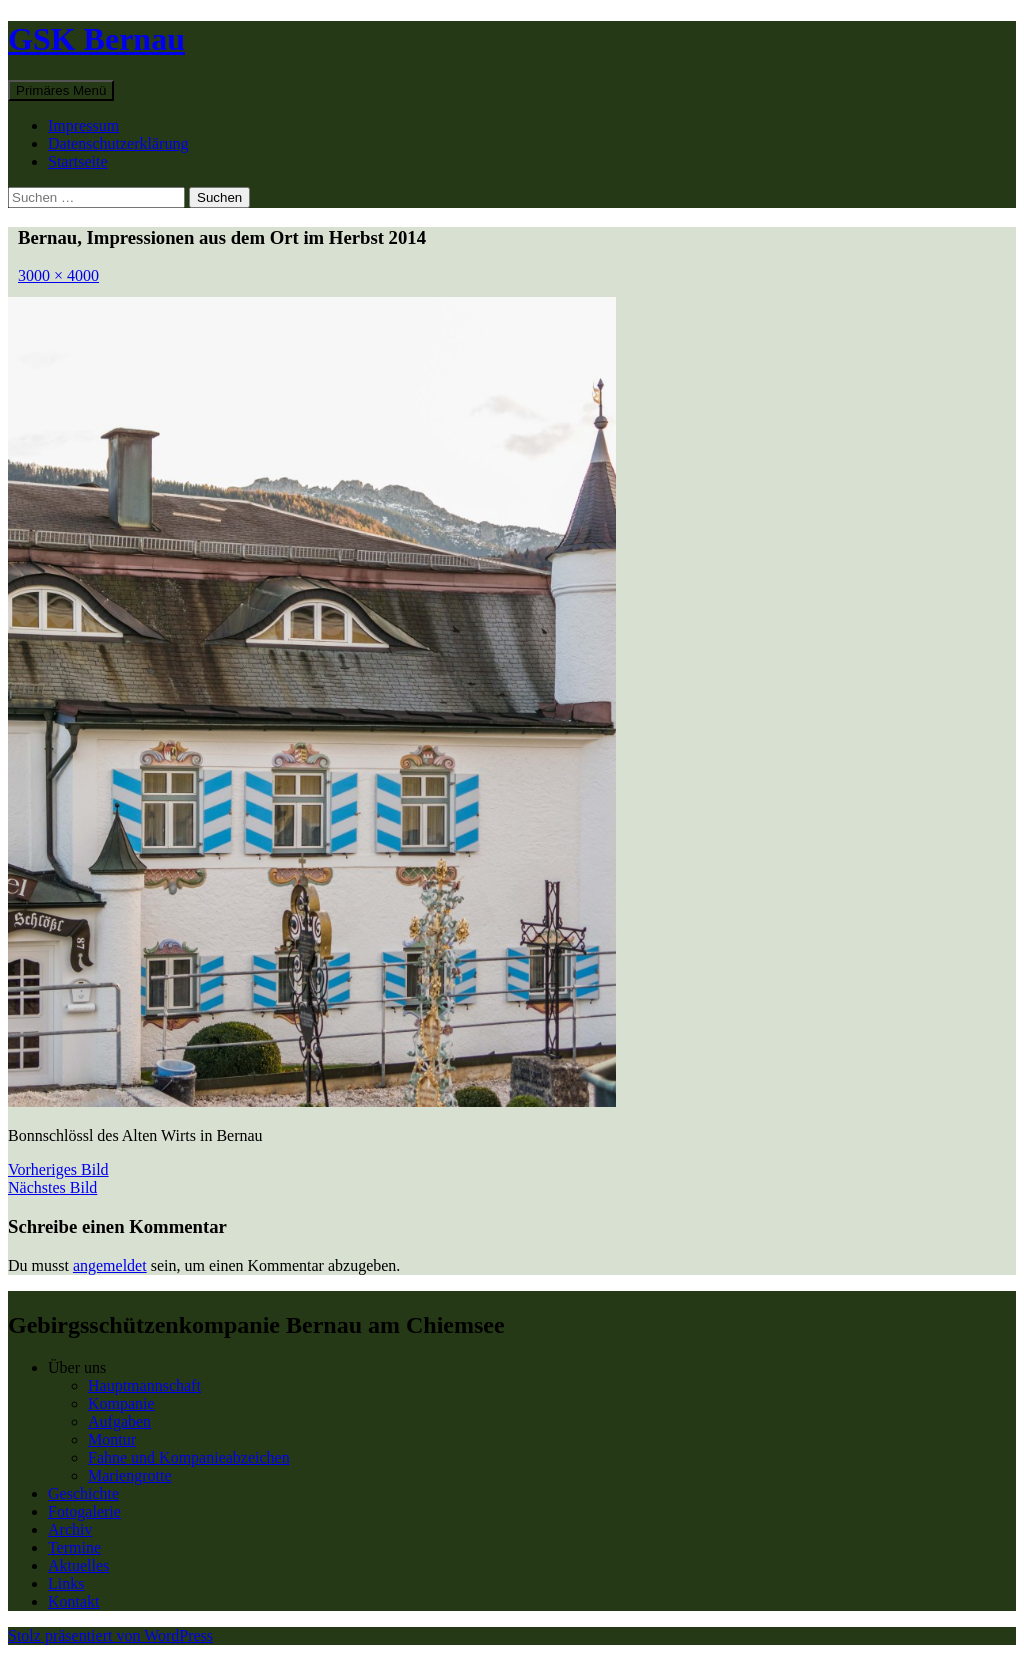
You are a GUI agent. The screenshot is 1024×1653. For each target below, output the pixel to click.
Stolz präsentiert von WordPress (110, 1635)
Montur (112, 1439)
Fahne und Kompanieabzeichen (189, 1457)
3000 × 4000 (58, 275)
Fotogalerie (84, 1511)
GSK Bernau (96, 39)
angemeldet (110, 1265)
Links (66, 1583)
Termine (74, 1547)
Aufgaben (119, 1421)
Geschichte (83, 1493)
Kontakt (74, 1601)
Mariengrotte (130, 1475)
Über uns (77, 1367)
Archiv (70, 1529)
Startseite (78, 161)
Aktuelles (78, 1565)
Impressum (83, 125)
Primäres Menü (61, 90)
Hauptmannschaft (144, 1385)
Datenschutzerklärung (118, 143)
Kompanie (121, 1403)
